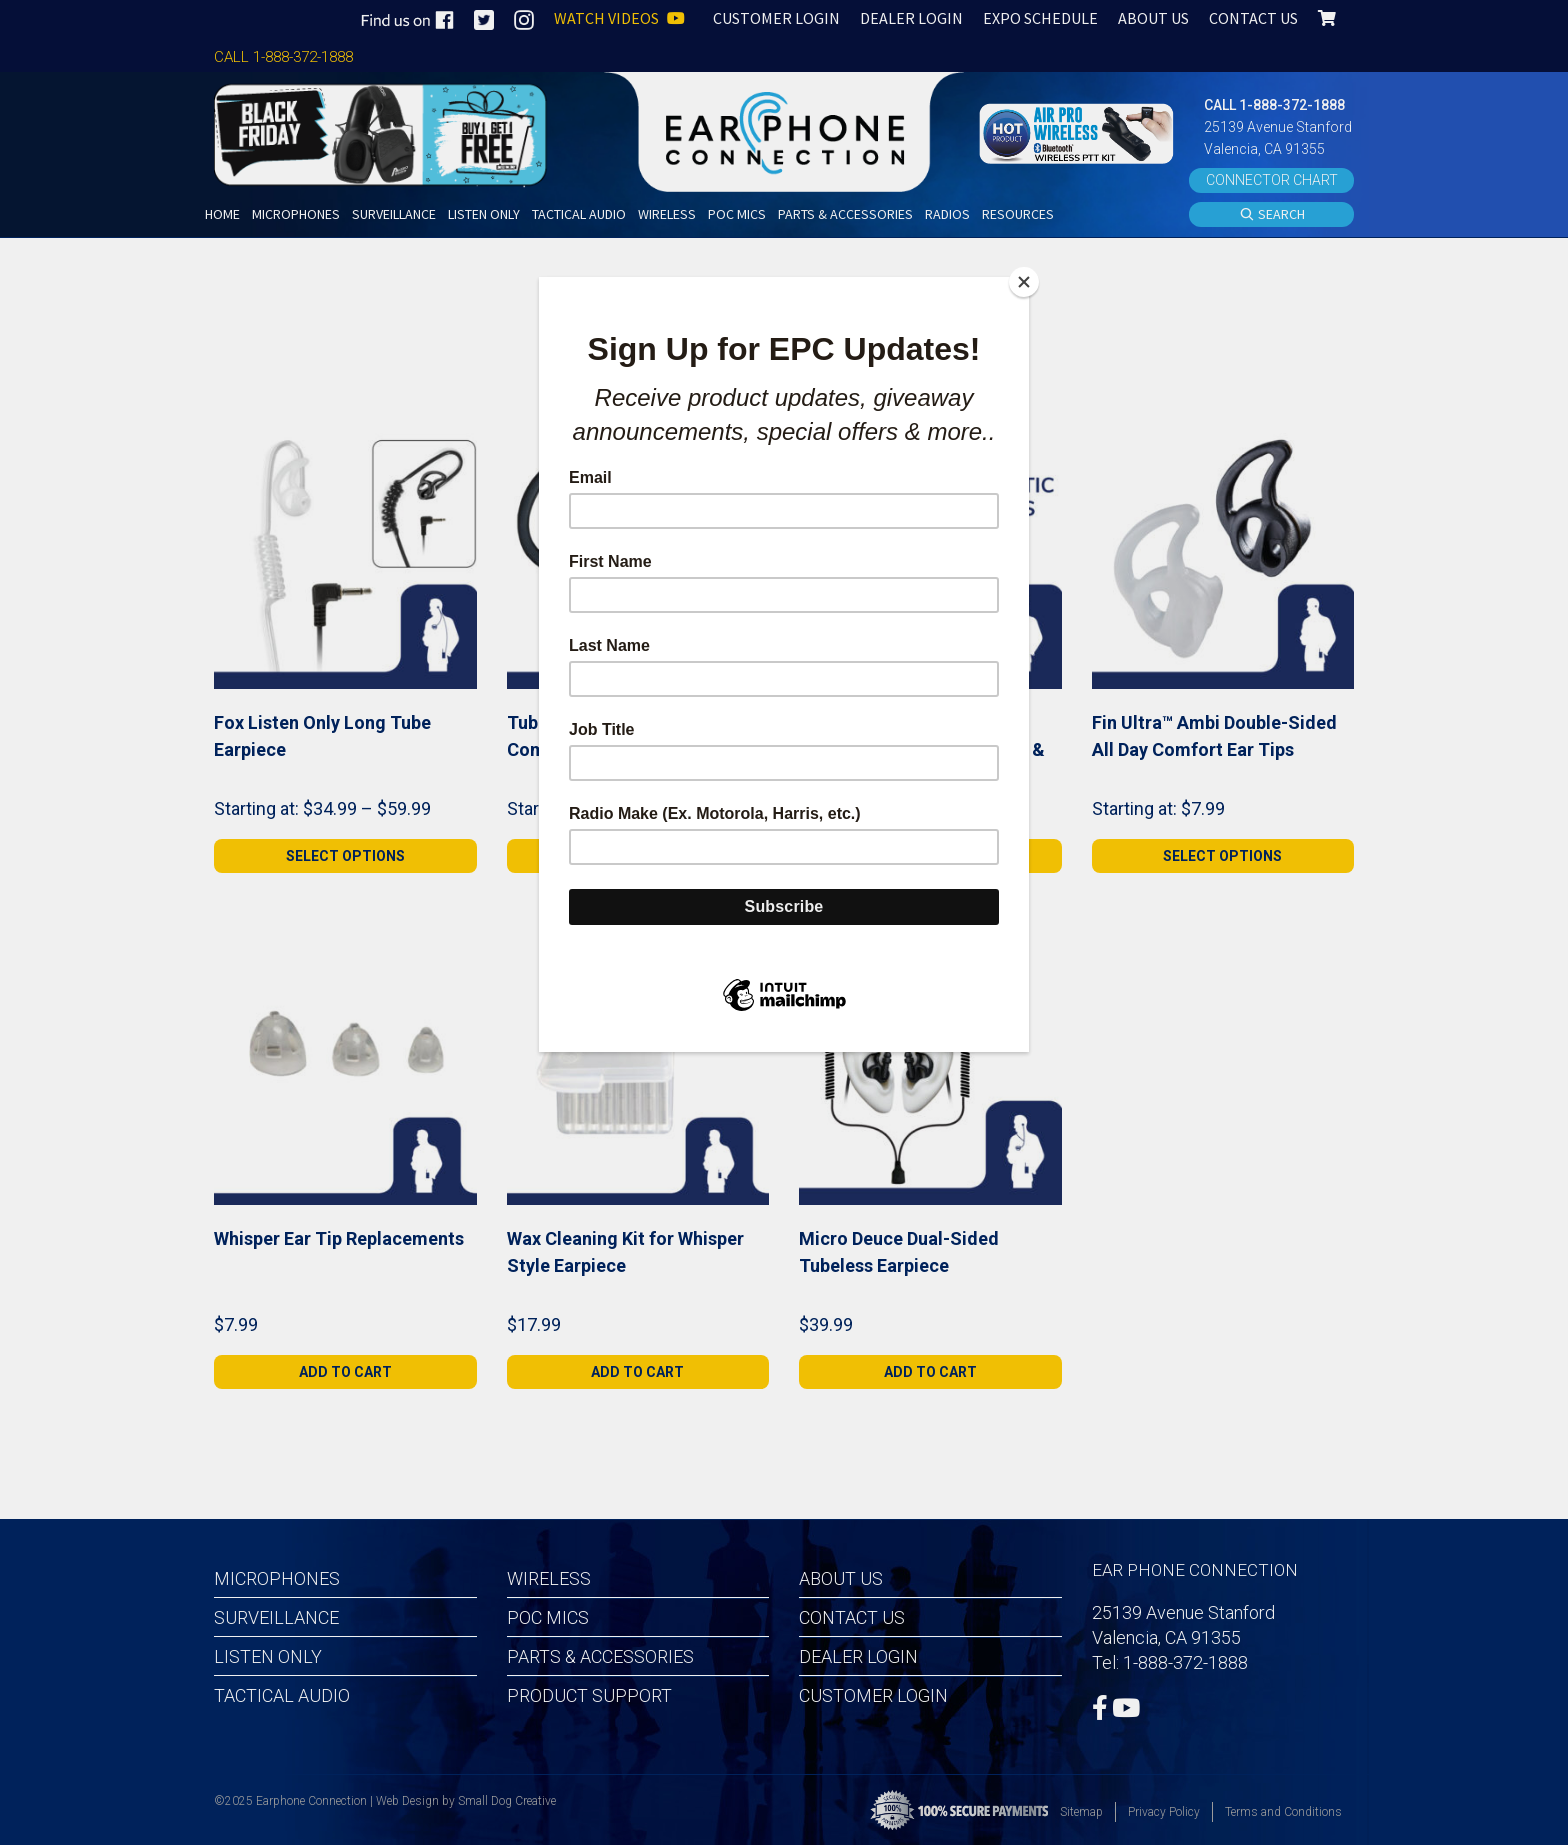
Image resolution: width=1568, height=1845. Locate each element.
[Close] (1024, 282)
